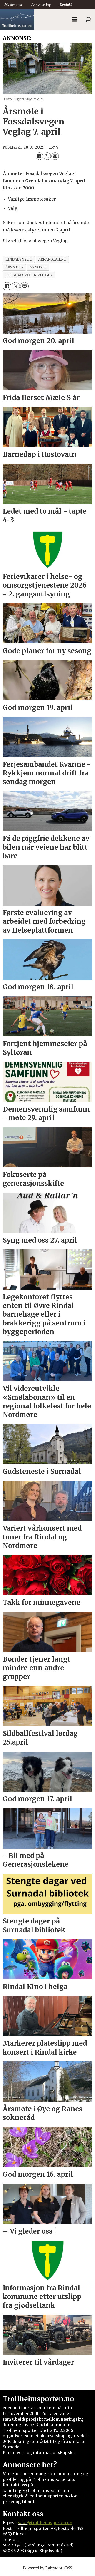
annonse (38, 267)
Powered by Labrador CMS (47, 2568)
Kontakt (66, 4)
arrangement (52, 259)
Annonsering (41, 4)
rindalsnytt (18, 259)
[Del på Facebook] (39, 156)
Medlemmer (13, 4)
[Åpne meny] (74, 19)
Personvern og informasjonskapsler (39, 2452)
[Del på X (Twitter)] (47, 156)
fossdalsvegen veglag (28, 275)
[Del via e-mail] (55, 156)
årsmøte (14, 267)
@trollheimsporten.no (49, 2522)
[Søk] (88, 20)
